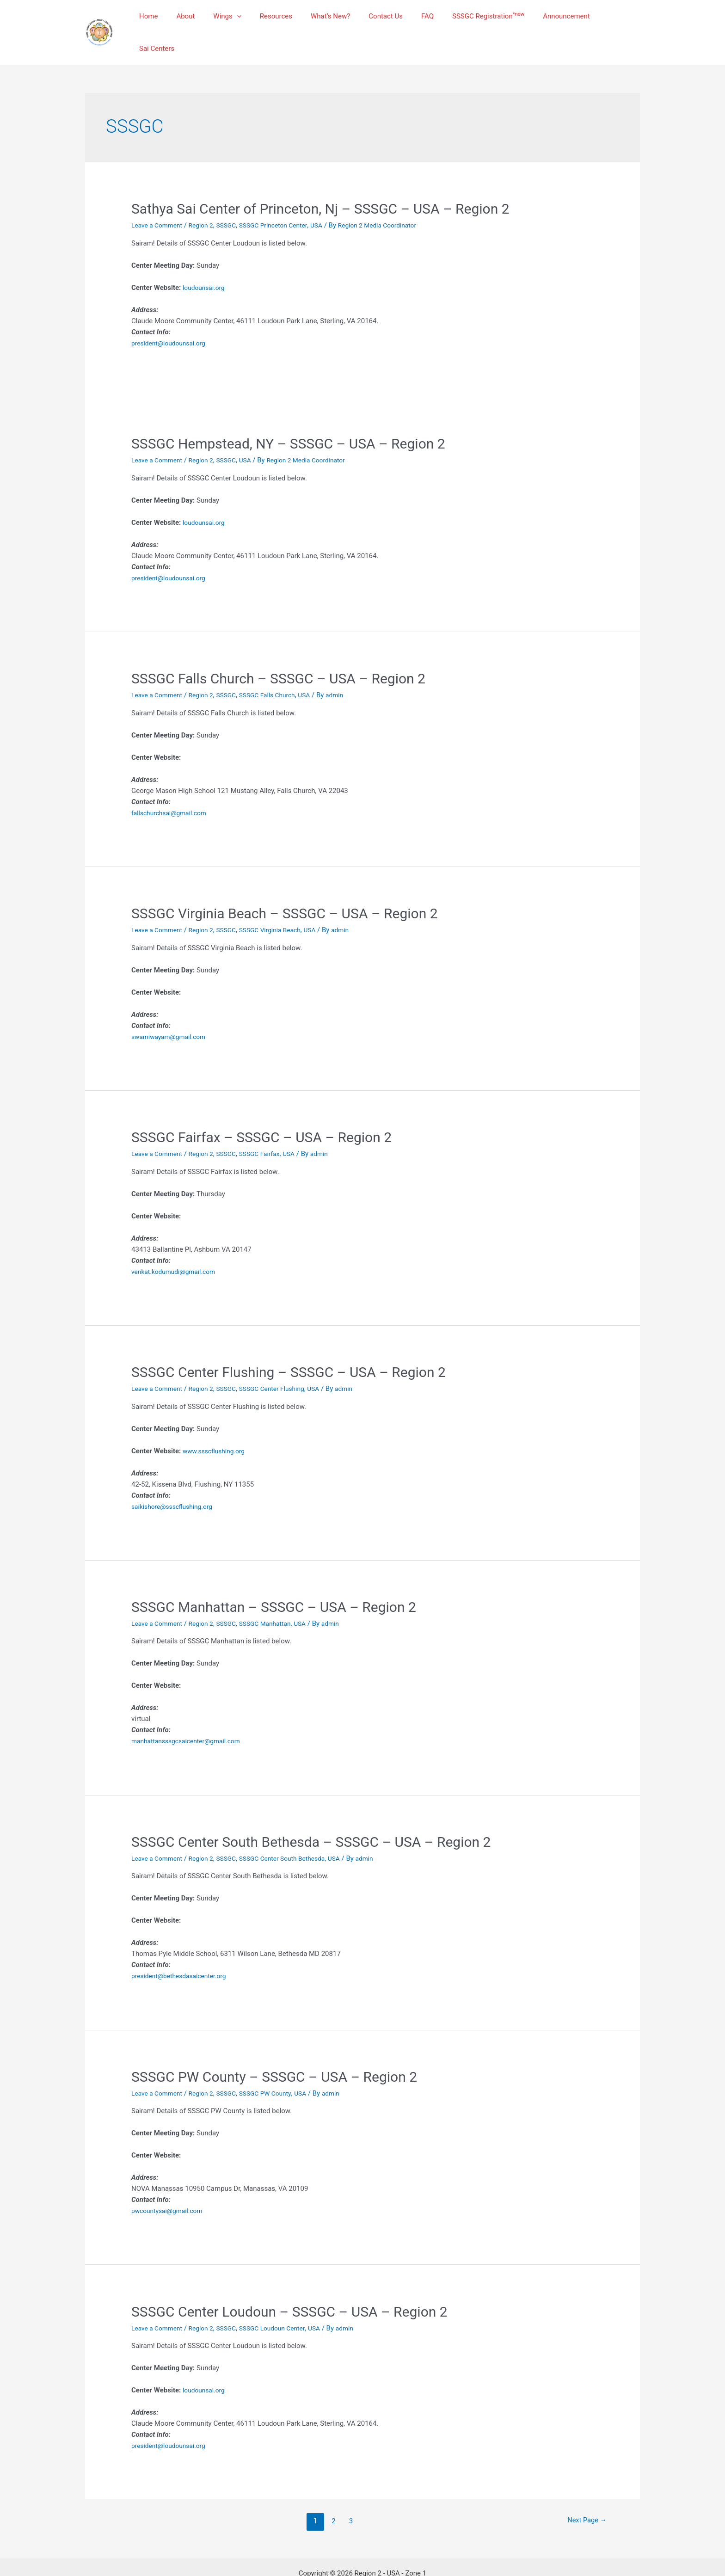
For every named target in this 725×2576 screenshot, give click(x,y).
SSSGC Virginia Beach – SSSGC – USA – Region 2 (284, 890)
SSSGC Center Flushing (284, 1365)
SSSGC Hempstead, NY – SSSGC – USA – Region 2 (288, 420)
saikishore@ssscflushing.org (175, 1483)
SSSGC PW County (276, 2070)
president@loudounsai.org (171, 320)
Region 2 (206, 202)
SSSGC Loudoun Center (284, 2305)
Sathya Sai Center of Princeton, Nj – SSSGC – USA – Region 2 (320, 186)
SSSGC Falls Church (279, 672)
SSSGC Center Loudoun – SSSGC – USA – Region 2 (289, 2289)
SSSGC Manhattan (276, 1600)
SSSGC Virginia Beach (282, 907)
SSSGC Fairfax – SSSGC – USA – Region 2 (261, 1114)
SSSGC (234, 202)
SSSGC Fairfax (270, 1130)
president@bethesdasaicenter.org (183, 1953)
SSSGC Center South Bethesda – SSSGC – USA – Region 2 (311, 1819)
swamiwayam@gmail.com (172, 1013)
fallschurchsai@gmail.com (172, 790)
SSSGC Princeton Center (285, 202)
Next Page (584, 2497)
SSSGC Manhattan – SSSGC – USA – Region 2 (273, 1584)
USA (332, 202)
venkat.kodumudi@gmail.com (177, 1248)
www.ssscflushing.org (217, 1428)
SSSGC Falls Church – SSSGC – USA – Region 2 (278, 655)
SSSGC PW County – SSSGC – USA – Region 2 (274, 2054)
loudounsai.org (205, 264)
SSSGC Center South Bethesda (295, 1835)
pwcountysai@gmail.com (170, 2187)
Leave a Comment (159, 202)
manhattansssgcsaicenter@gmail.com (190, 1718)
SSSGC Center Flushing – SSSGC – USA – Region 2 (288, 1349)
